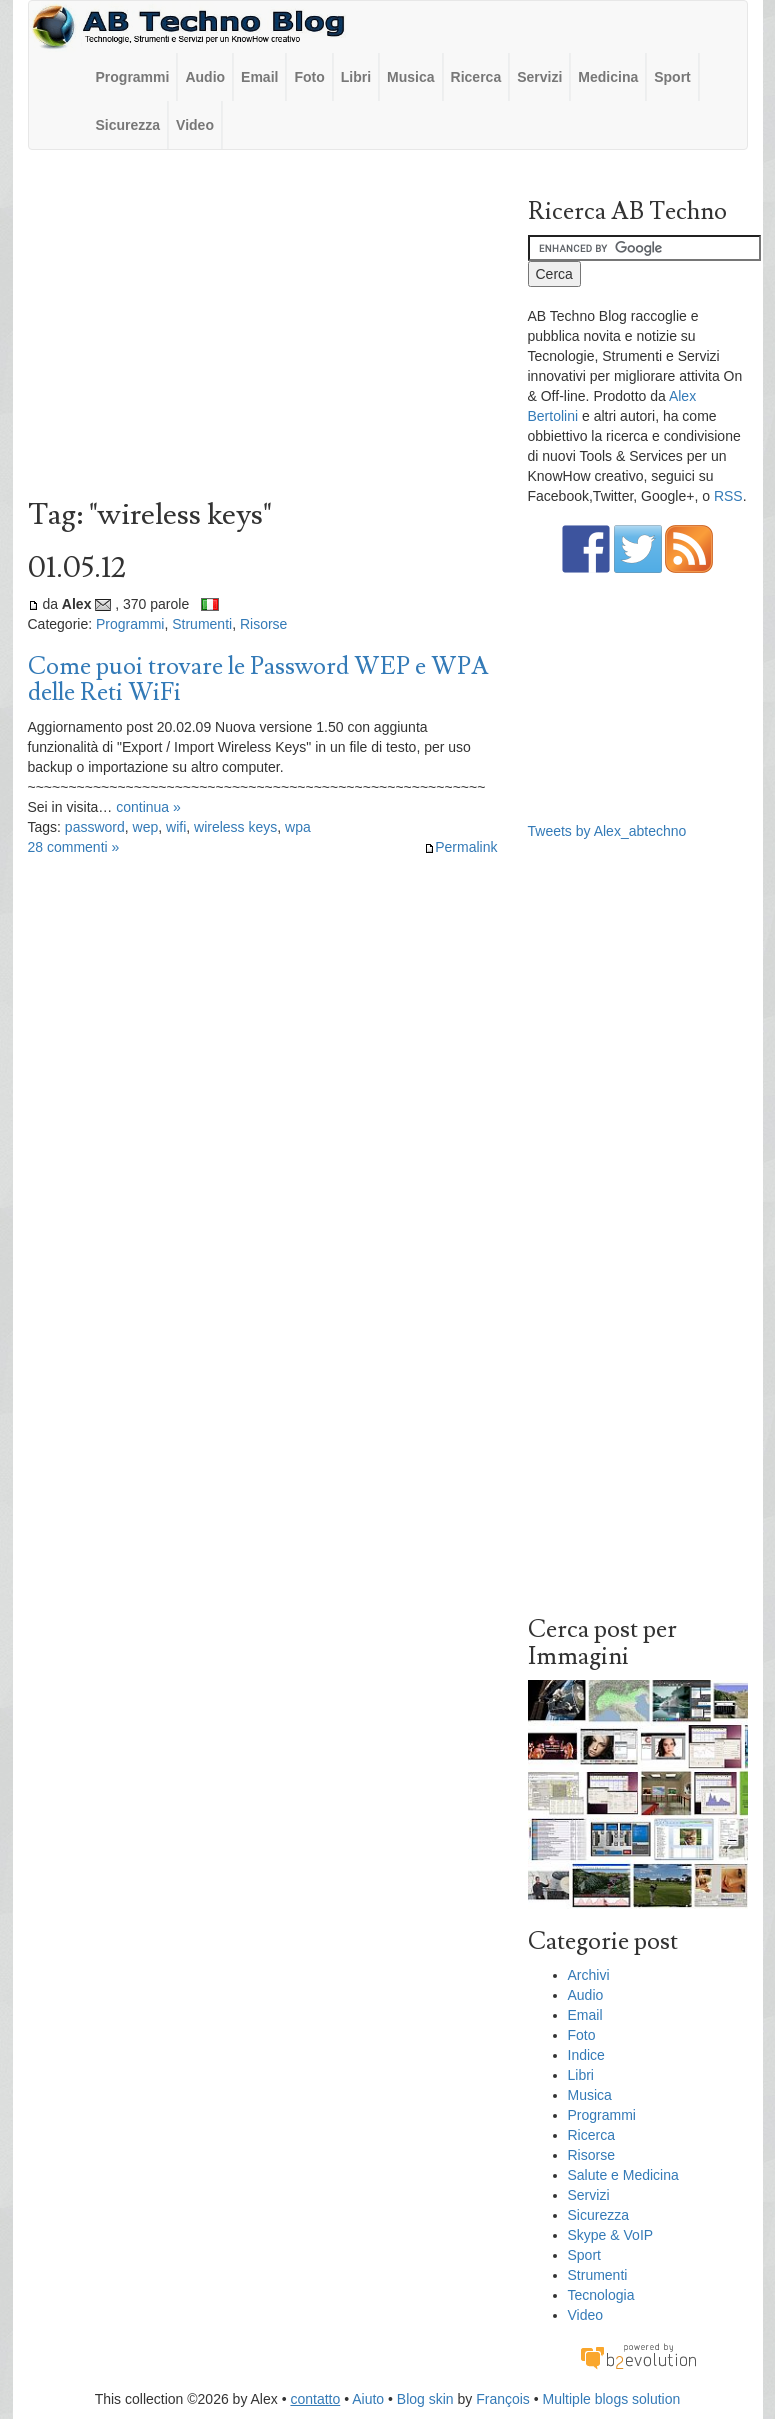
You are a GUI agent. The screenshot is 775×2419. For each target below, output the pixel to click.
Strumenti (202, 624)
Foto (309, 77)
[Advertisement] (263, 329)
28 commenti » (74, 847)
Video (195, 125)
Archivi (589, 1975)
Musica (410, 77)
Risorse (263, 624)
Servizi (539, 77)
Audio (205, 77)
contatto (315, 2399)
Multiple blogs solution (612, 2399)
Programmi (133, 77)
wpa (298, 827)
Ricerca (476, 77)
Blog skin (425, 2399)
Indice (586, 2055)
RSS (728, 496)
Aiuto (368, 2399)
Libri (356, 77)
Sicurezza (128, 125)
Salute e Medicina (623, 2175)
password (95, 827)
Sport (672, 77)
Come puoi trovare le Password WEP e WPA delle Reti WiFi (258, 679)
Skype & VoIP (611, 2235)
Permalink (460, 847)
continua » (148, 807)
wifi (176, 827)
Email (259, 77)
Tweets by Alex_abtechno (607, 831)
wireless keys (235, 827)
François (503, 2399)
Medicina (608, 77)
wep (146, 827)
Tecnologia (601, 2295)
